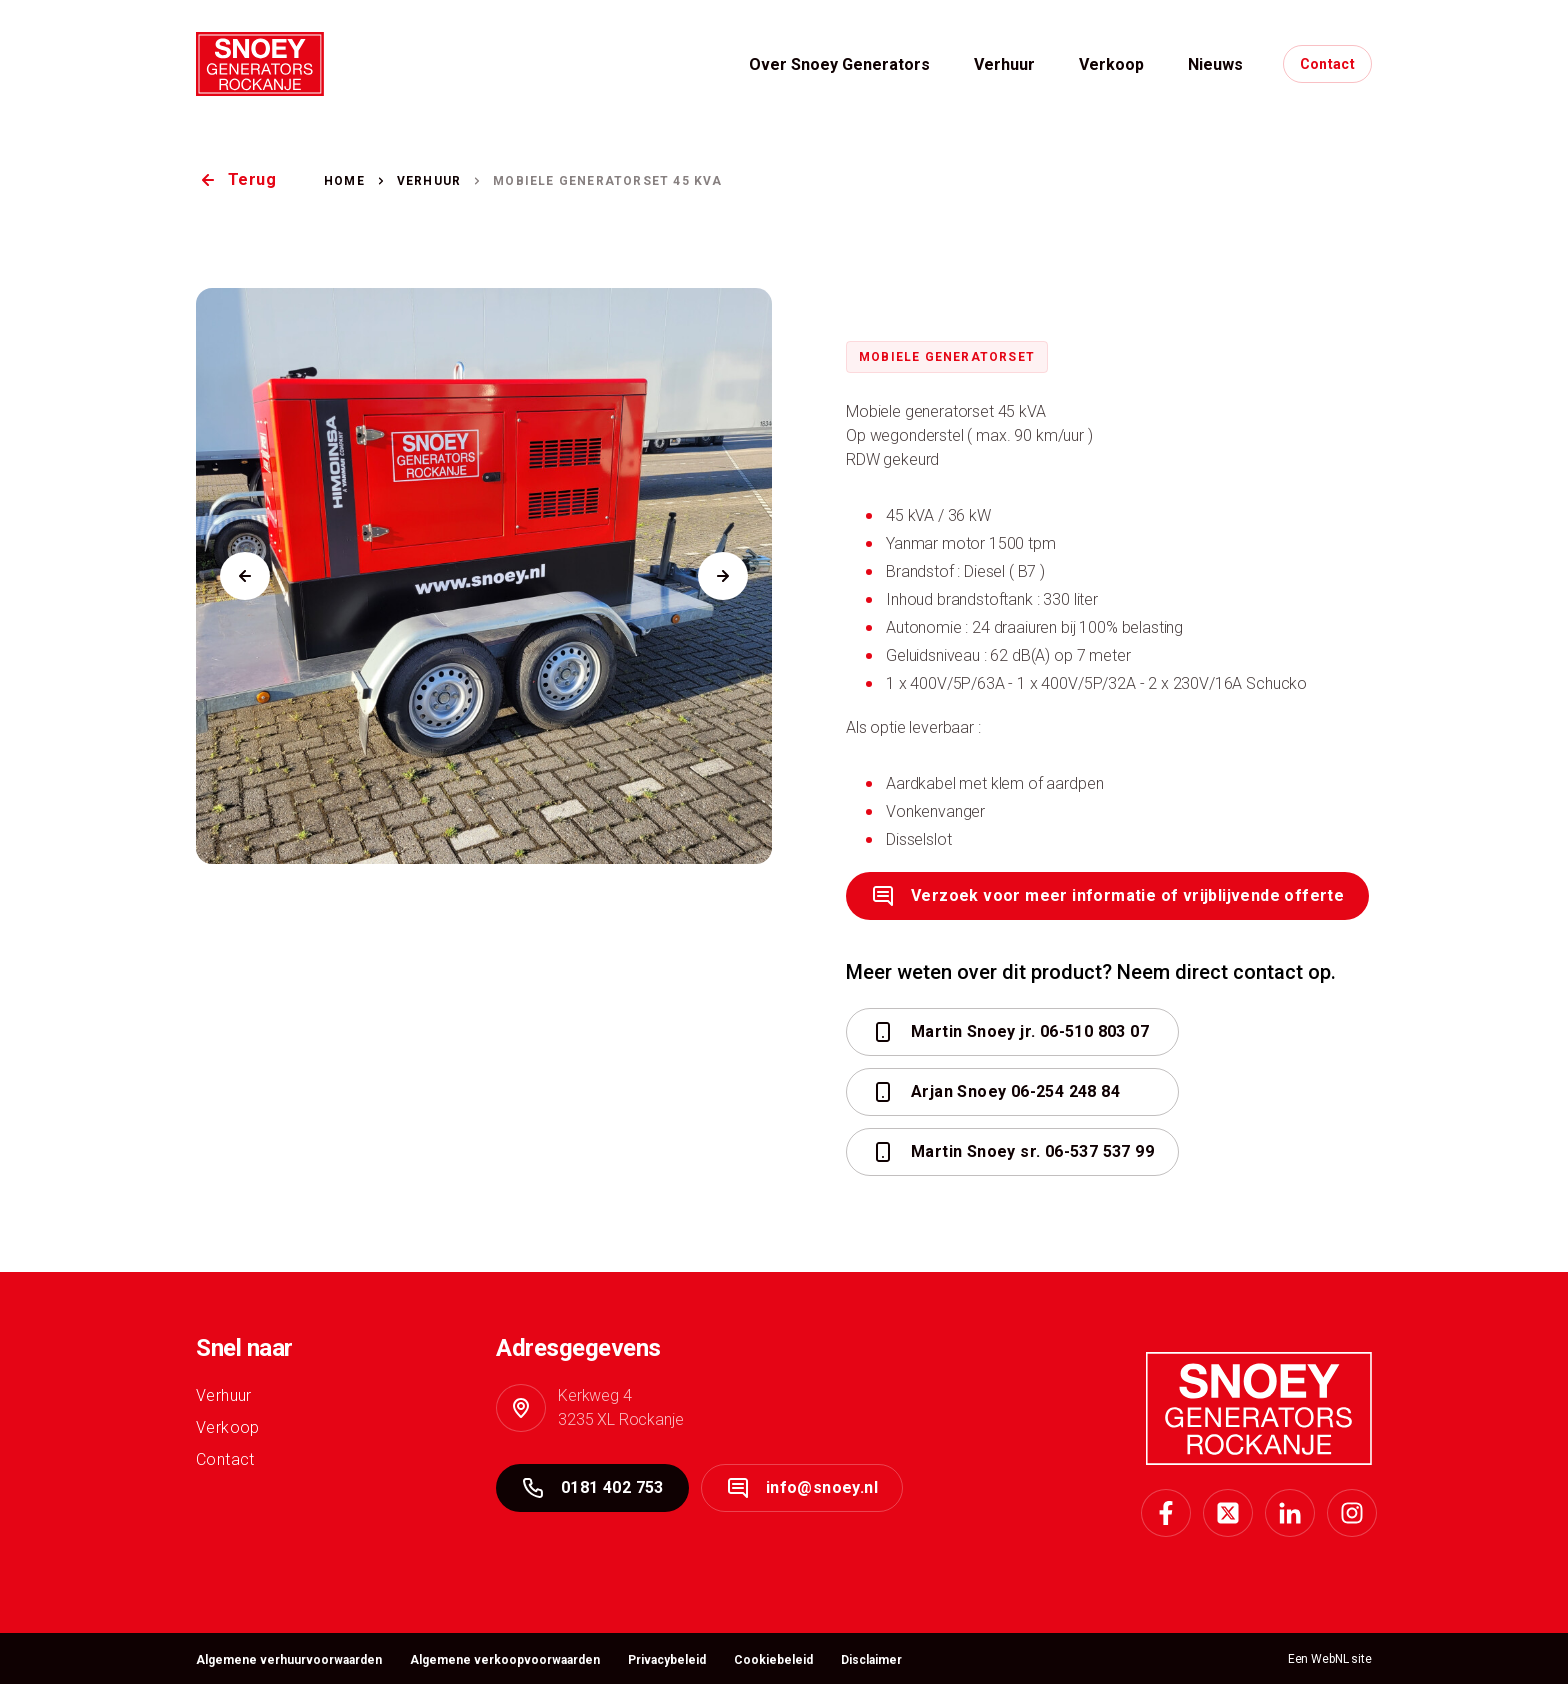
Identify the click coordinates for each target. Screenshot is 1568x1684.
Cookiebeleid (773, 1660)
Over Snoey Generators (839, 64)
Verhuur (1004, 64)
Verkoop (1111, 64)
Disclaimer (871, 1660)
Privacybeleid (667, 1660)
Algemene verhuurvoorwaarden (289, 1660)
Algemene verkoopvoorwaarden (505, 1660)
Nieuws (1215, 64)
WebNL (1329, 1659)
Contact (1327, 64)
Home (344, 181)
